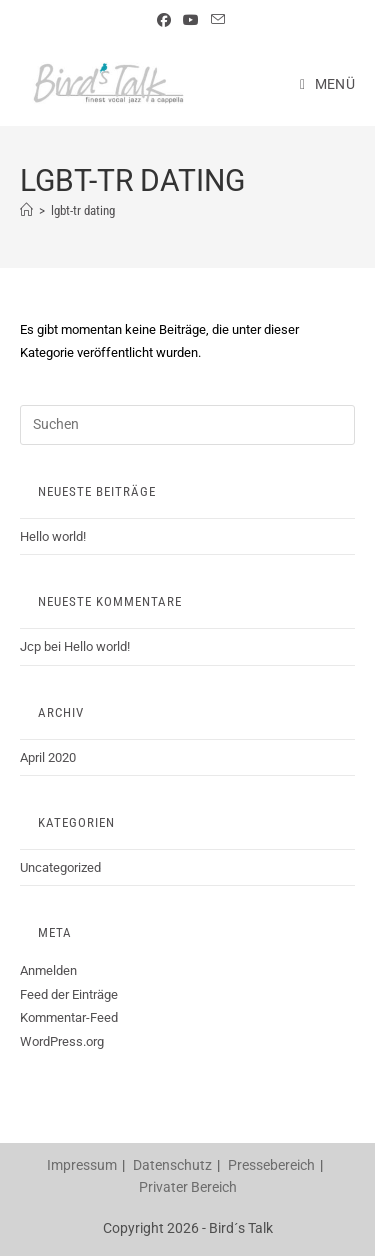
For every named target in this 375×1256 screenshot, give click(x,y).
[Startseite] (26, 210)
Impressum (82, 1165)
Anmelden (48, 970)
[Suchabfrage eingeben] (187, 425)
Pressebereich (271, 1165)
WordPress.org (62, 1041)
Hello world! (53, 536)
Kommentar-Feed (69, 1017)
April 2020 (48, 757)
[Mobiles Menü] (327, 84)
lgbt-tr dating (83, 210)
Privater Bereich (188, 1187)
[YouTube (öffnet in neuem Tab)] (191, 20)
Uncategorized (60, 867)
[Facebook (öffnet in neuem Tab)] (164, 20)
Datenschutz (172, 1165)
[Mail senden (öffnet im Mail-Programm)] (215, 20)
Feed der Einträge (69, 994)
